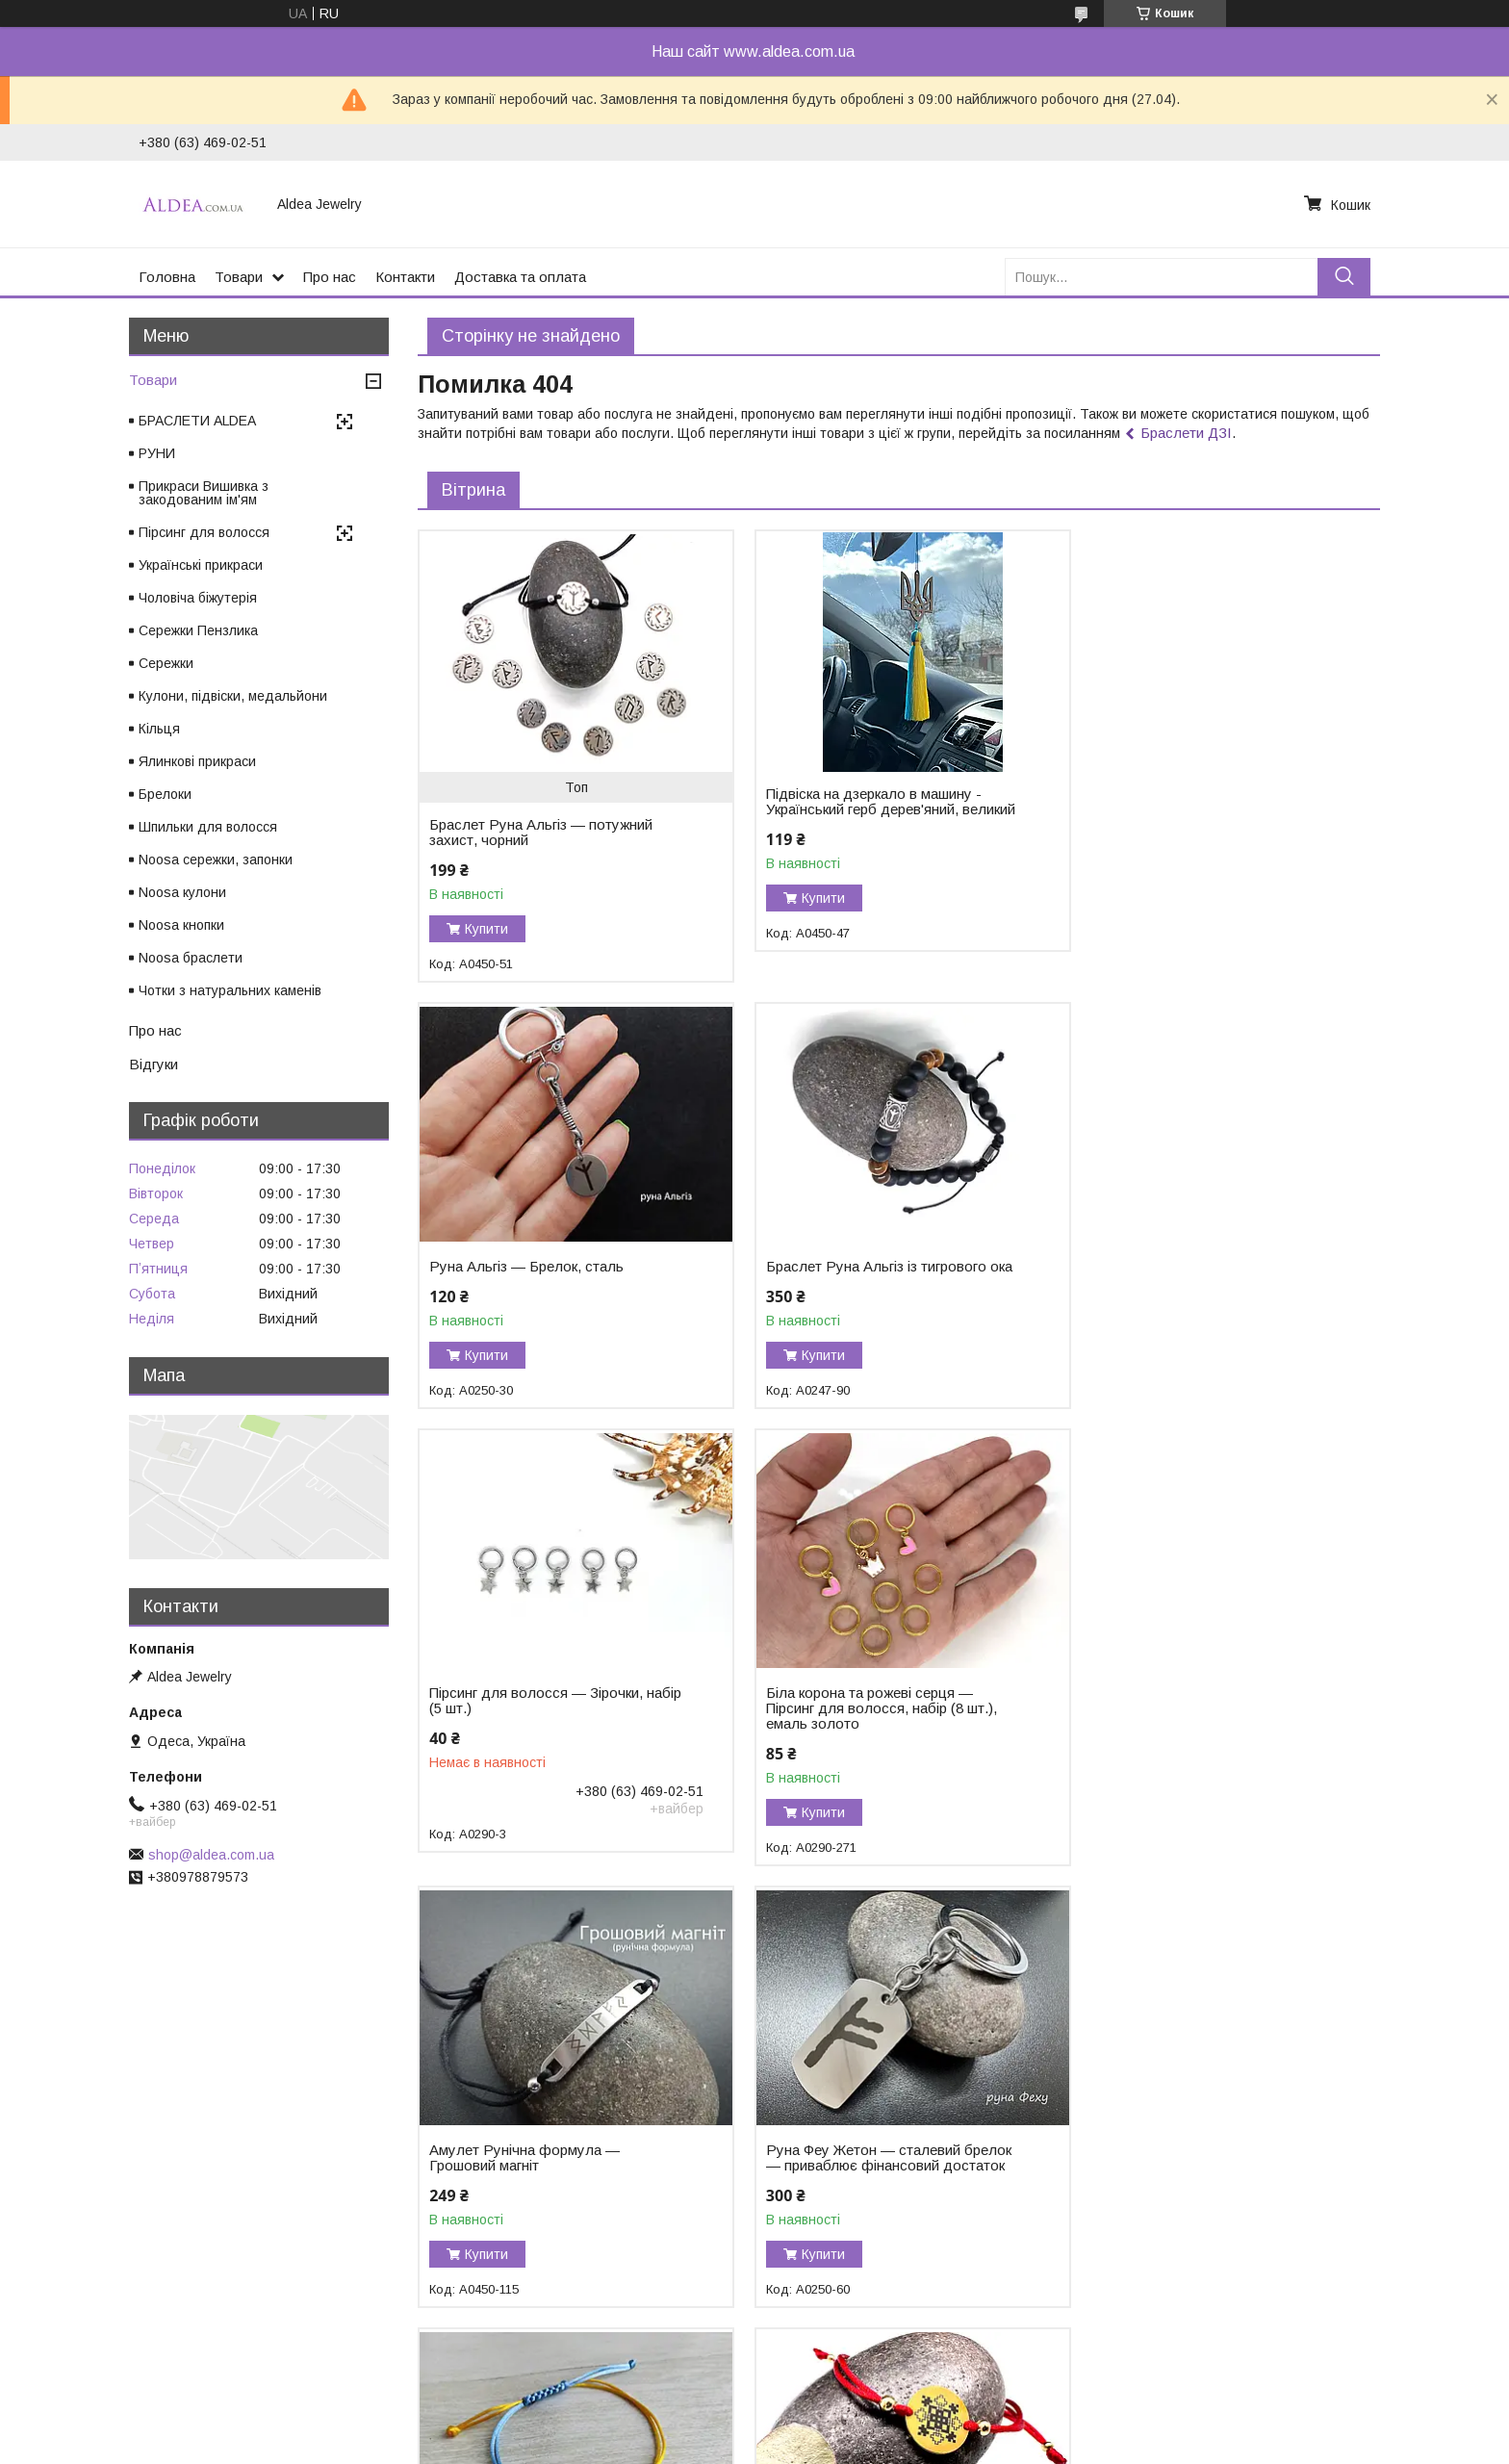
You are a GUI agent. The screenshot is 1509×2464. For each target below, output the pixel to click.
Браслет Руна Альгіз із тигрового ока (539, 1274)
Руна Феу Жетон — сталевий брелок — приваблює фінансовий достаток (879, 1731)
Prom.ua (845, 2411)
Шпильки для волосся (208, 826)
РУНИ (157, 453)
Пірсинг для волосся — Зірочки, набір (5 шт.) (863, 1274)
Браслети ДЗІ (1186, 432)
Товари (239, 277)
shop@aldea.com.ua (211, 1854)
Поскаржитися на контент (718, 2445)
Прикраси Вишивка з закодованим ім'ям (204, 492)
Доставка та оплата (520, 277)
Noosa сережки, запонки (216, 859)
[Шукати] (1343, 276)
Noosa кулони (182, 892)
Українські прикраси (201, 565)
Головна (167, 277)
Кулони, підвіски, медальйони (233, 696)
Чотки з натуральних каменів (230, 990)
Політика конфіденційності (869, 2445)
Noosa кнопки (181, 925)
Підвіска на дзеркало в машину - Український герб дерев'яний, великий (864, 809)
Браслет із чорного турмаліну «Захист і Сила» (1182, 2173)
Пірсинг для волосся (204, 532)
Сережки (166, 663)
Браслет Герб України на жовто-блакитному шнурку (1191, 1731)
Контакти (405, 277)
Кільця (159, 728)
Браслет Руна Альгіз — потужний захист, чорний (540, 832)
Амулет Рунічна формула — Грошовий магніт (524, 1731)
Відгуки (153, 1064)
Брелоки (165, 794)
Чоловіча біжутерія (198, 597)
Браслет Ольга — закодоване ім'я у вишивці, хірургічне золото (548, 2173)
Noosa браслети (191, 957)
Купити (486, 929)
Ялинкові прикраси (197, 761)
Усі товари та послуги (1297, 2350)
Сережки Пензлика (198, 630)
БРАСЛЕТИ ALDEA (197, 420)
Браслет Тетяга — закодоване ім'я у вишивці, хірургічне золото (877, 2173)
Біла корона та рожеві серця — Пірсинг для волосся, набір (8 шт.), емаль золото (1199, 1282)
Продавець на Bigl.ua (754, 2428)
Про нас (329, 277)
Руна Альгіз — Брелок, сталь (1181, 794)
